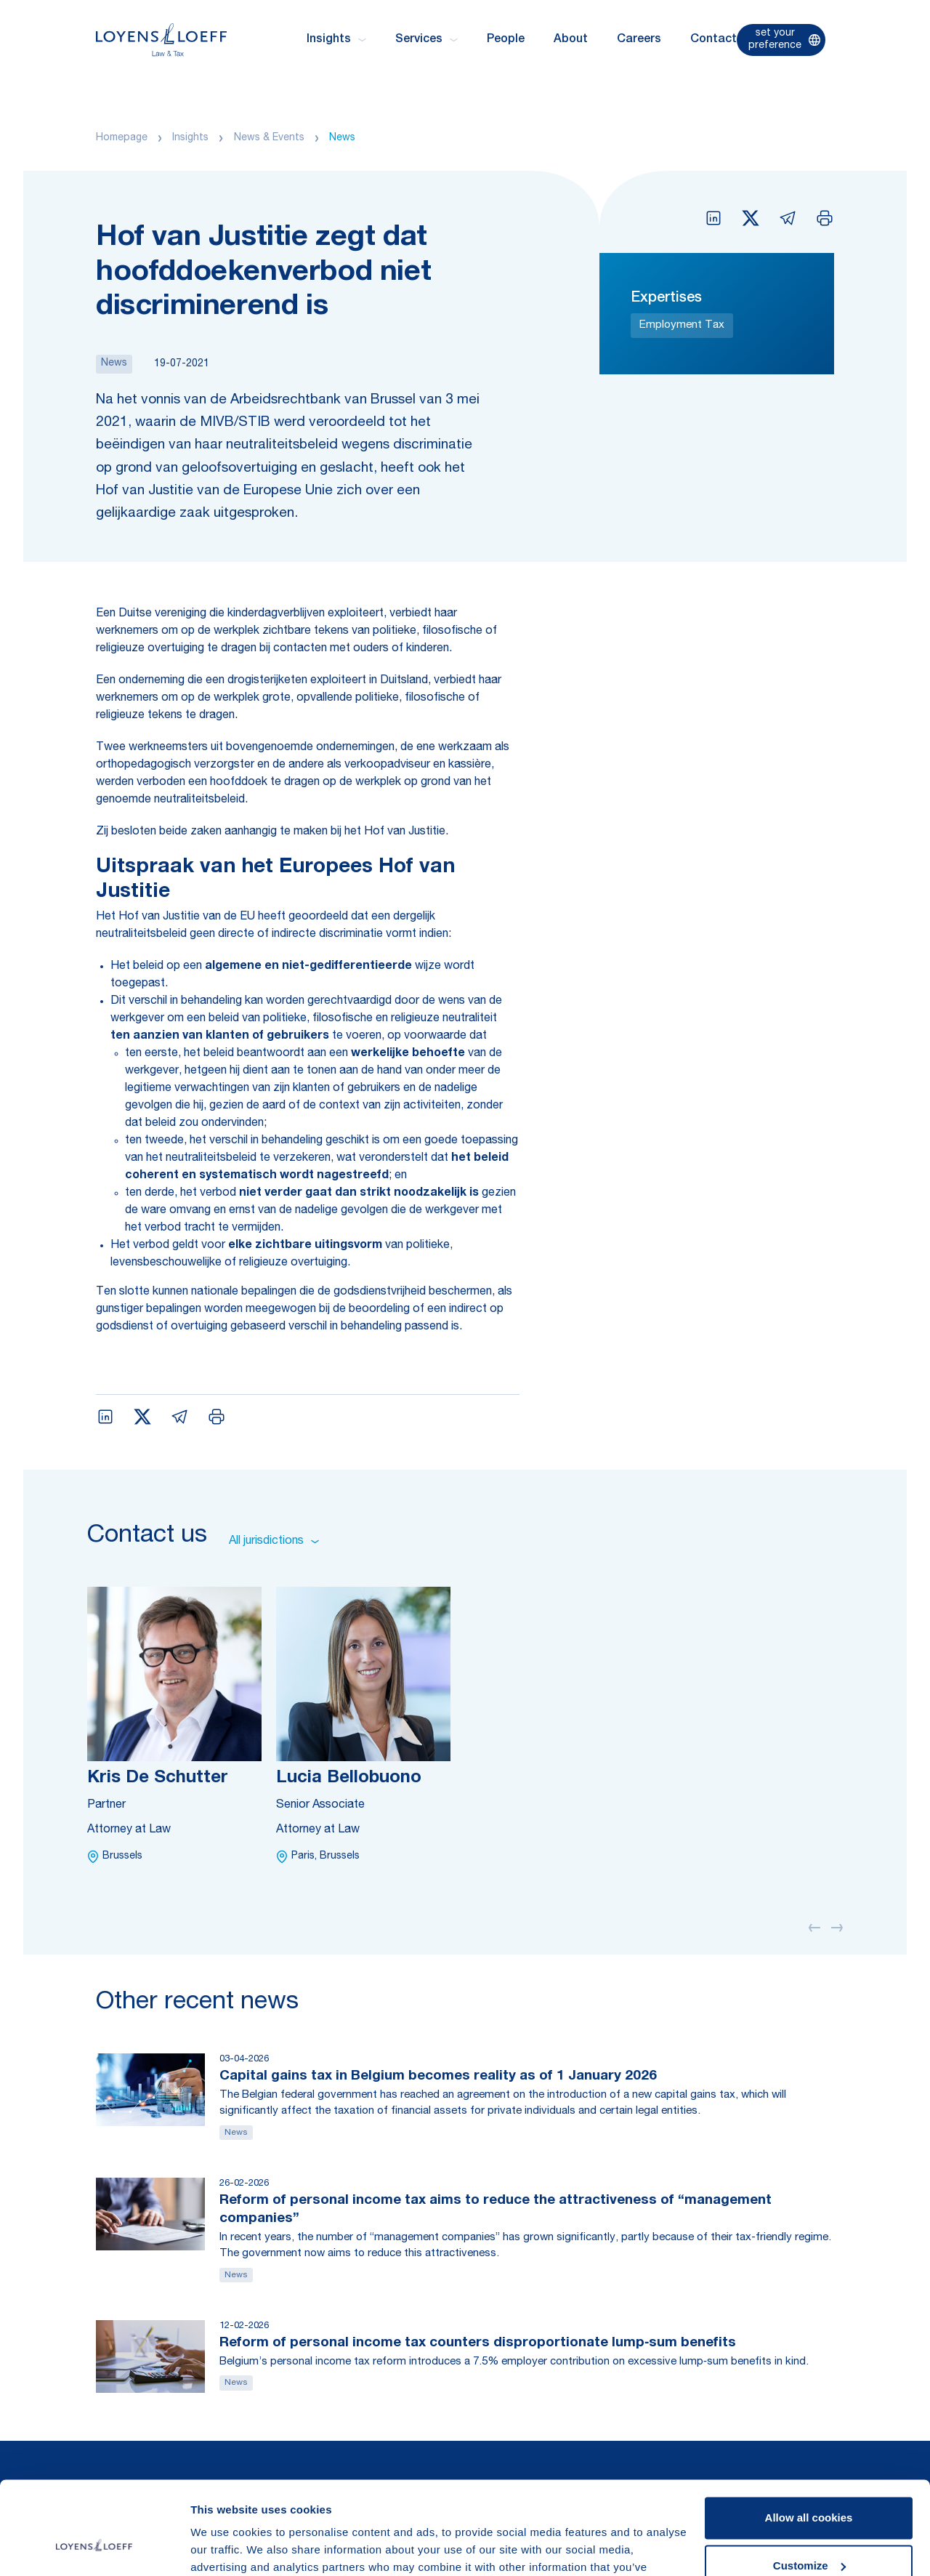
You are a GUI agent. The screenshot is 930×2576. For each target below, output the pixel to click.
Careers (639, 40)
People (506, 40)
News (342, 138)
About (571, 40)
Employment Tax (681, 325)
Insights (190, 138)
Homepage (121, 138)
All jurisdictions (274, 1541)
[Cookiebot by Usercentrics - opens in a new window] (94, 2548)
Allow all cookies (809, 2440)
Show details (224, 2547)
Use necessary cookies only (808, 2535)
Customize (809, 2488)
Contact (713, 40)
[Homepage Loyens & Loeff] (161, 39)
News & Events (269, 138)
